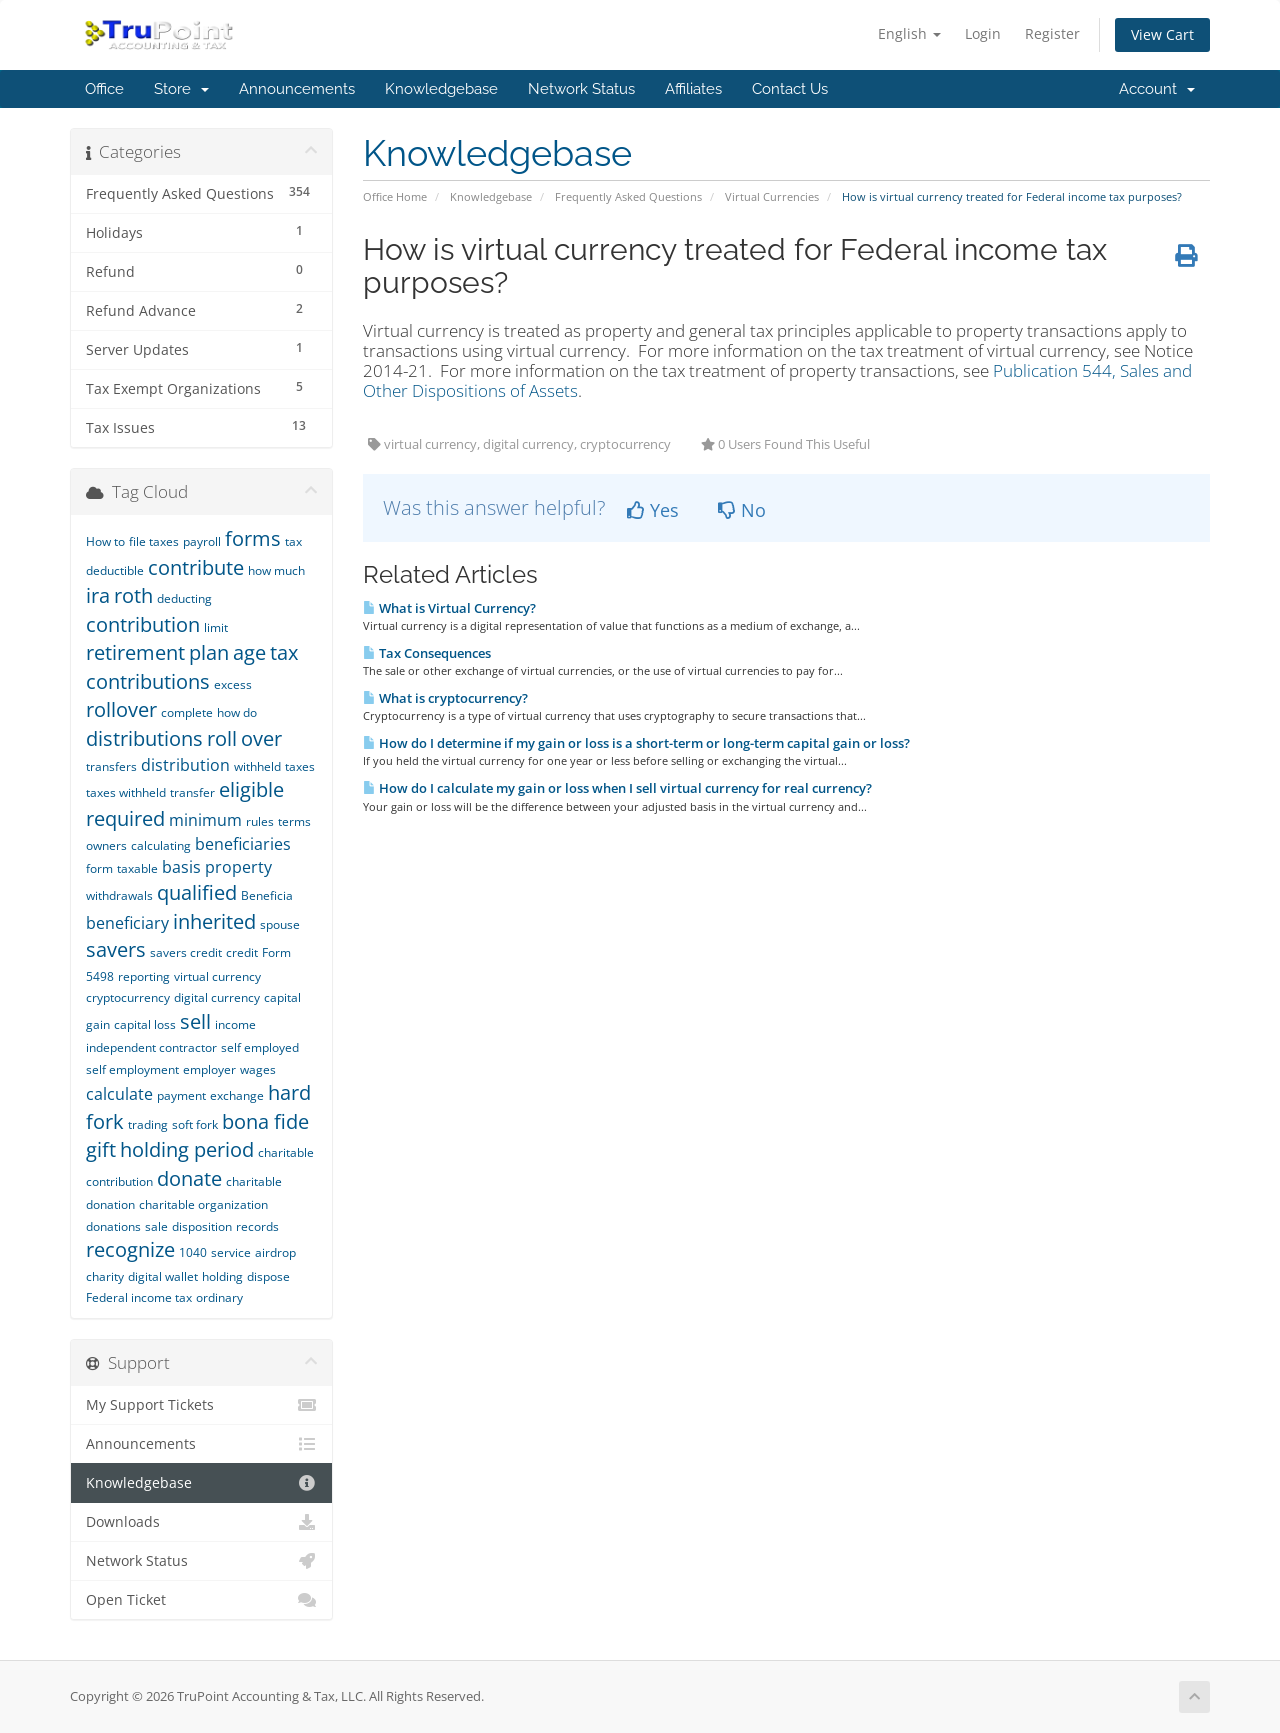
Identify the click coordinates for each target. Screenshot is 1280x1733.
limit (216, 627)
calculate (119, 1094)
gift (101, 1149)
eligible (251, 789)
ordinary (219, 1297)
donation (110, 1204)
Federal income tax (139, 1297)
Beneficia (267, 895)
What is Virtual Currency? (449, 608)
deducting (184, 598)
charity (105, 1276)
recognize (130, 1249)
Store (181, 89)
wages (258, 1069)
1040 (193, 1252)
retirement (135, 652)
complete (187, 712)
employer (209, 1069)
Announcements (297, 89)
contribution (143, 624)
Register (1052, 33)
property (238, 867)
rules (260, 821)
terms (294, 821)
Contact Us (790, 89)
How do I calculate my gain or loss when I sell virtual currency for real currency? (617, 788)
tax (284, 652)
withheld (257, 766)
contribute (196, 567)
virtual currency (217, 976)
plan (209, 652)
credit (242, 952)
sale (156, 1226)
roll (222, 738)
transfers (111, 766)
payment (181, 1095)
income (235, 1024)
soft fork (195, 1124)
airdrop (275, 1252)
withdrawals (119, 895)
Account (1157, 89)
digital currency (217, 997)
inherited (214, 921)
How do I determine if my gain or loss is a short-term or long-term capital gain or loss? (636, 743)
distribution (185, 765)
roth (133, 595)
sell (195, 1021)
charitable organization (203, 1204)
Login (983, 33)
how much (276, 570)
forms (253, 538)
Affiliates (693, 89)
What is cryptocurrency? (445, 698)
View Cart (1162, 34)
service (231, 1252)
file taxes (154, 541)
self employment (132, 1069)
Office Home (395, 196)
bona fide (265, 1121)
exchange (237, 1095)
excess (233, 684)
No (742, 510)
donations (113, 1226)
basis (181, 867)
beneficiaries (243, 844)
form (99, 868)
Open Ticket (201, 1600)
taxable (137, 868)
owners (106, 845)
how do (237, 712)
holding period (187, 1149)
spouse (280, 924)
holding (222, 1276)
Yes (653, 510)
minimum (205, 820)
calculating (161, 845)
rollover (121, 709)
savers (116, 949)
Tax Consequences (427, 653)
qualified (197, 892)
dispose (268, 1276)
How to (105, 541)
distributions (144, 738)
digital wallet (163, 1276)
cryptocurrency (128, 997)
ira (98, 595)
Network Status (581, 89)
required (125, 818)
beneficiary (127, 923)
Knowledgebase (441, 89)
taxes (300, 766)
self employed (260, 1047)
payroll (202, 541)
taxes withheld (126, 792)
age (249, 652)
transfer (192, 792)
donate (189, 1178)
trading (148, 1124)
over (261, 738)
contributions (148, 681)
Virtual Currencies (772, 196)
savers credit (186, 952)
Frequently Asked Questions (628, 196)
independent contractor (151, 1047)
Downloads (201, 1522)
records (257, 1226)
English (909, 33)
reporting (144, 976)
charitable (254, 1181)
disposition (202, 1226)
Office (104, 89)
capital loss (145, 1024)
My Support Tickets (201, 1405)
